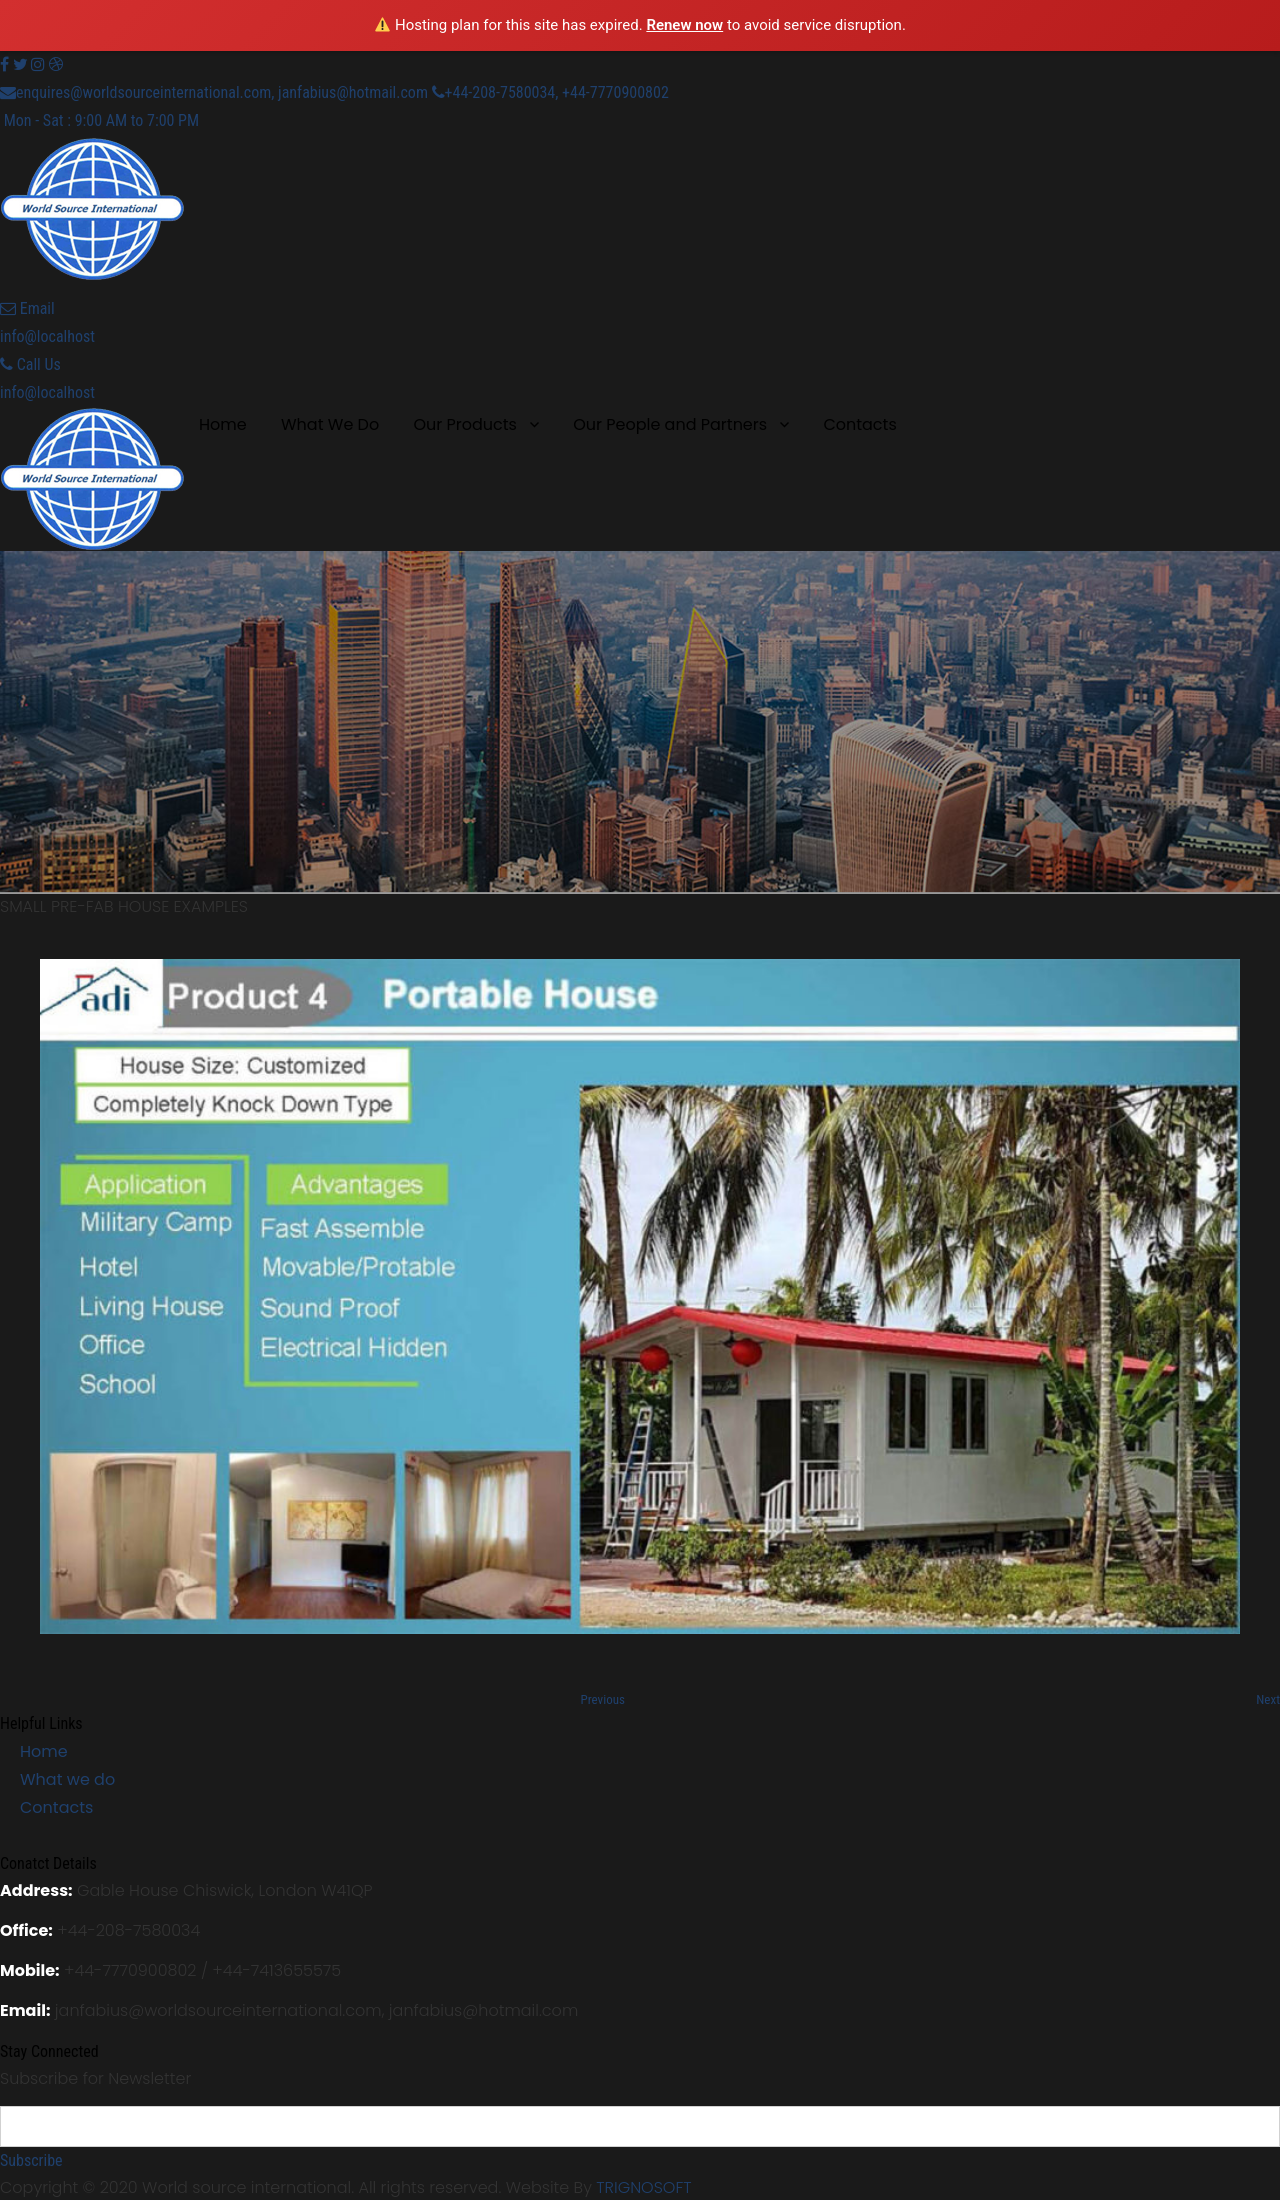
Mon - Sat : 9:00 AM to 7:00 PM (99, 120)
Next (1268, 1699)
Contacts (859, 424)
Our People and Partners (670, 424)
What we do (67, 1779)
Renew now (684, 25)
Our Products (464, 424)
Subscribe (31, 2160)
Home (223, 424)
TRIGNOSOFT (643, 2187)
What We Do (330, 424)
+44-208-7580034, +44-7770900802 (550, 92)
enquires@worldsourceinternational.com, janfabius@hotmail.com (214, 92)
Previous (603, 1699)
